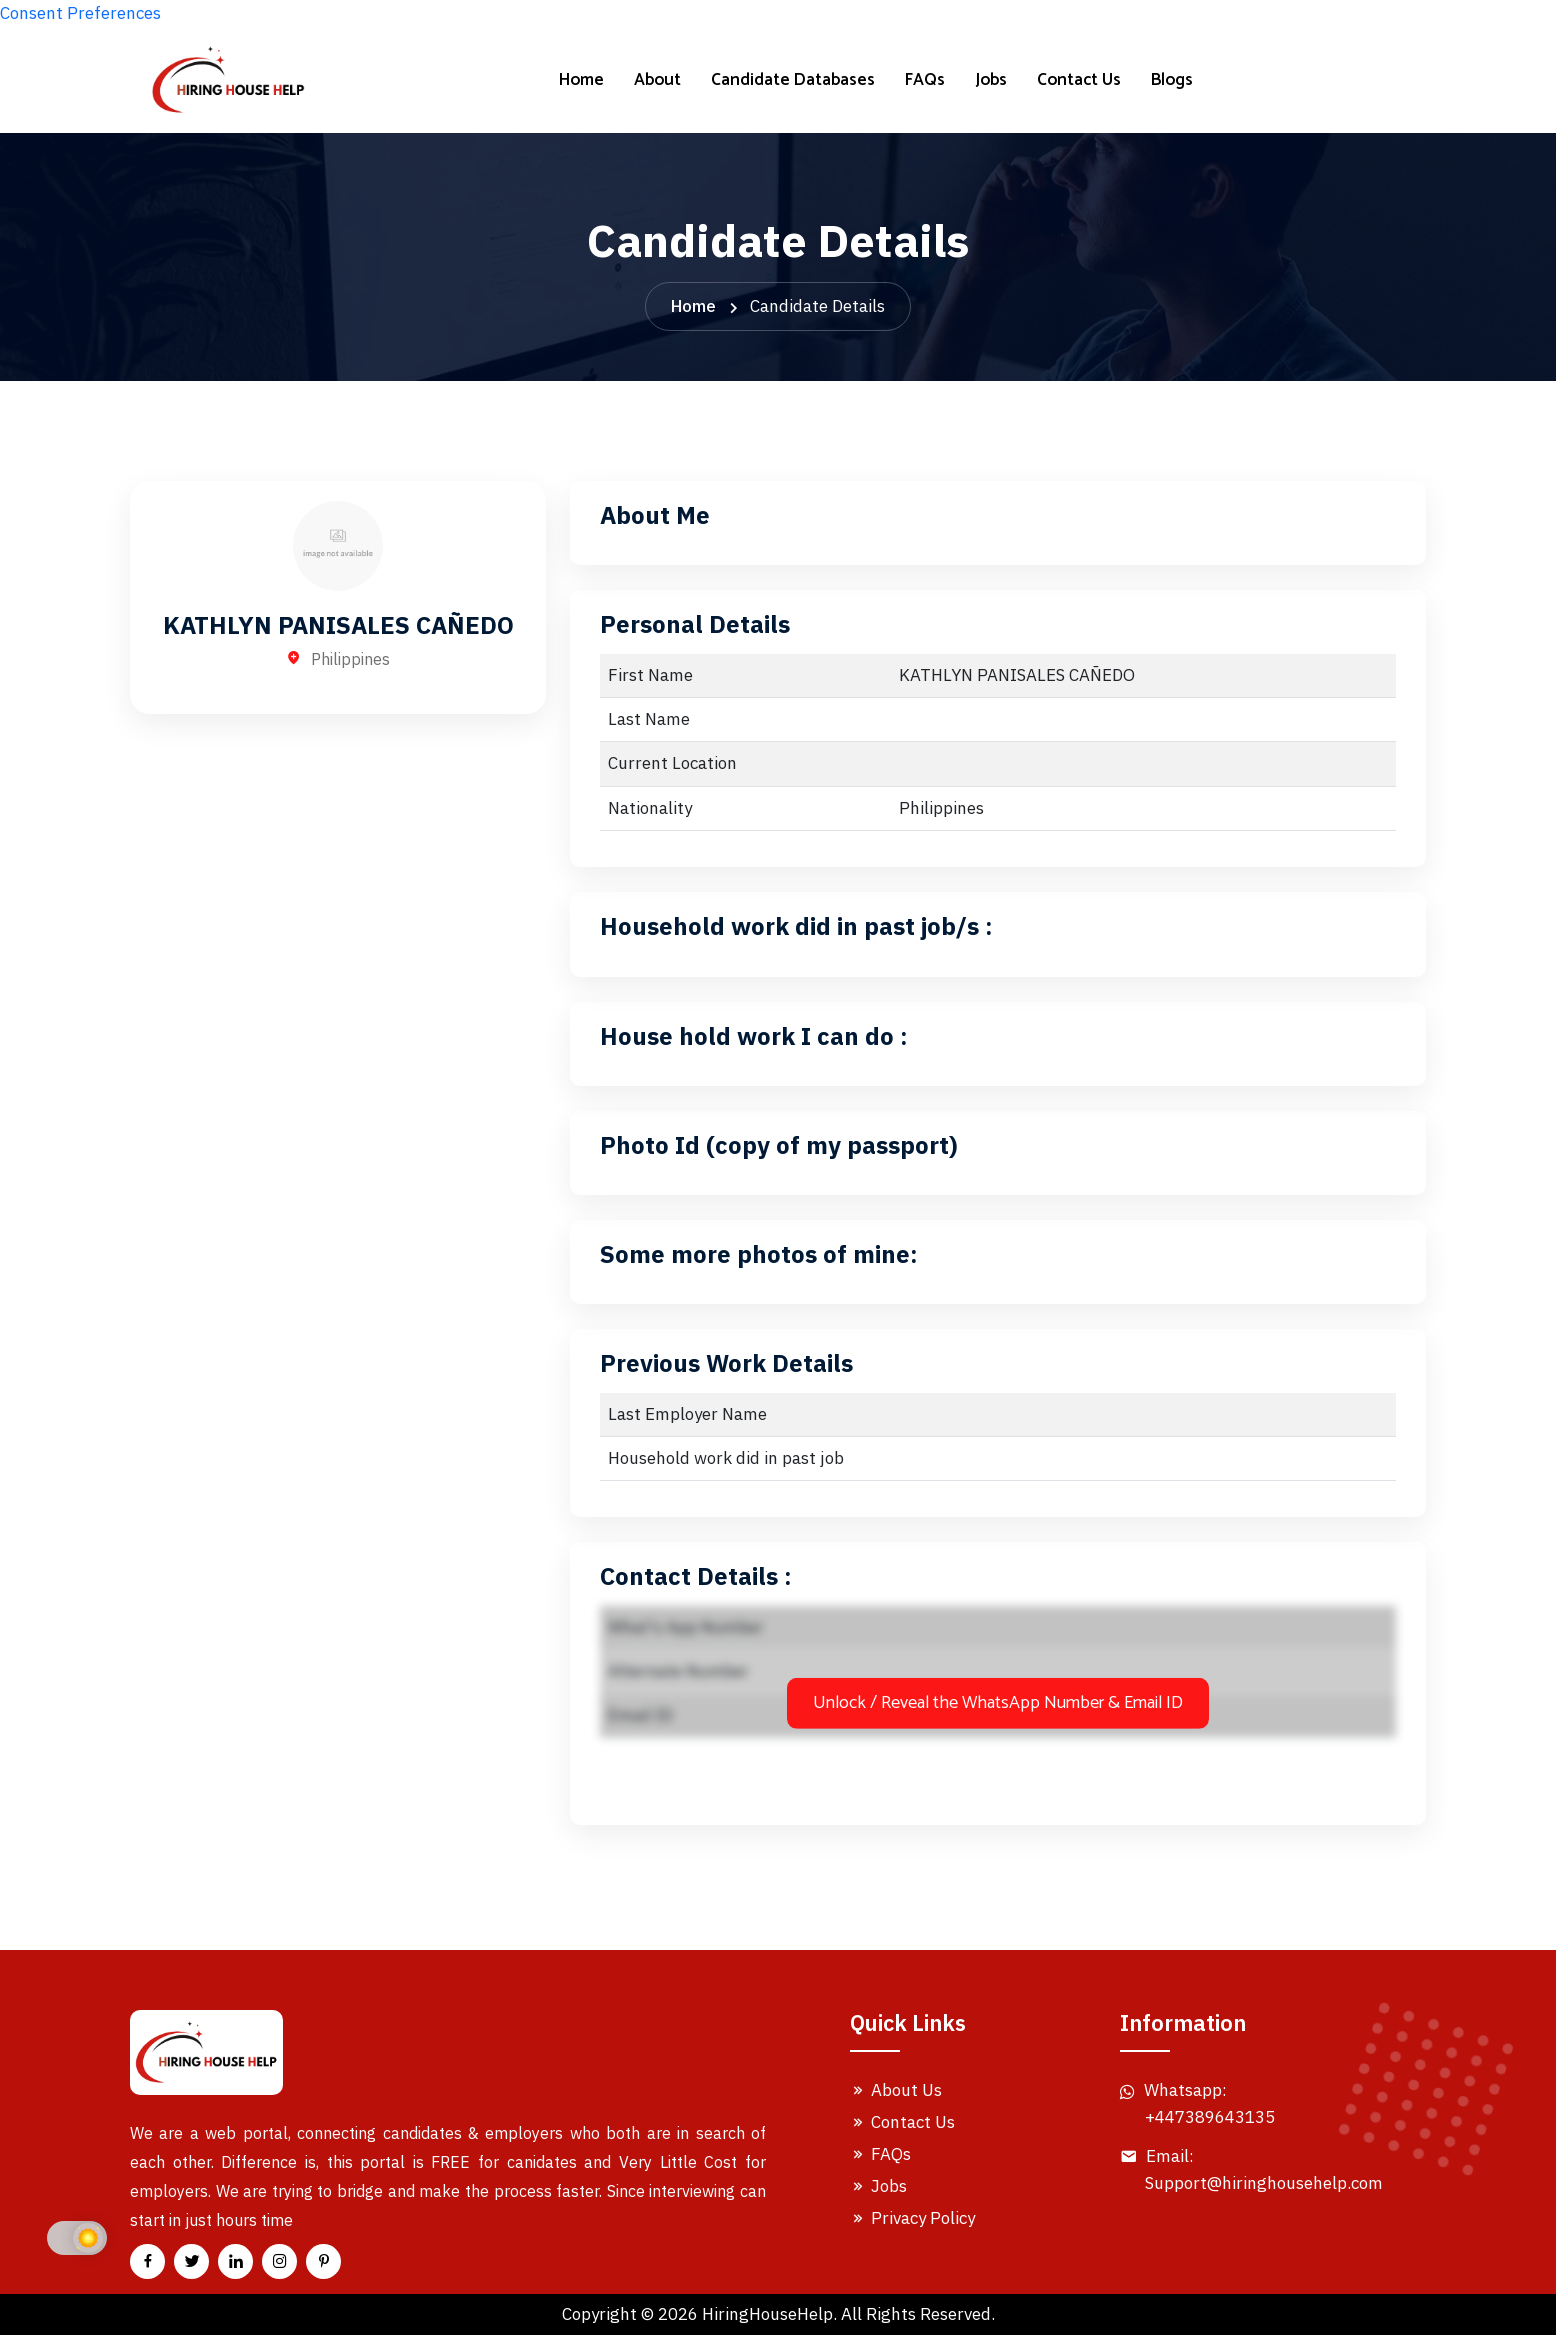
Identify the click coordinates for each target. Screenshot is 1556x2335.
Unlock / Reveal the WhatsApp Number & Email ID (998, 1703)
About (657, 80)
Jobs (991, 80)
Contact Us (1079, 80)
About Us (896, 2090)
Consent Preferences (80, 13)
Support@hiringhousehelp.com (1264, 2183)
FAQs (925, 80)
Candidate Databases (793, 80)
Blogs (1172, 80)
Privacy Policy (912, 2218)
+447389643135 (1210, 2117)
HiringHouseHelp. (769, 2314)
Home (581, 80)
